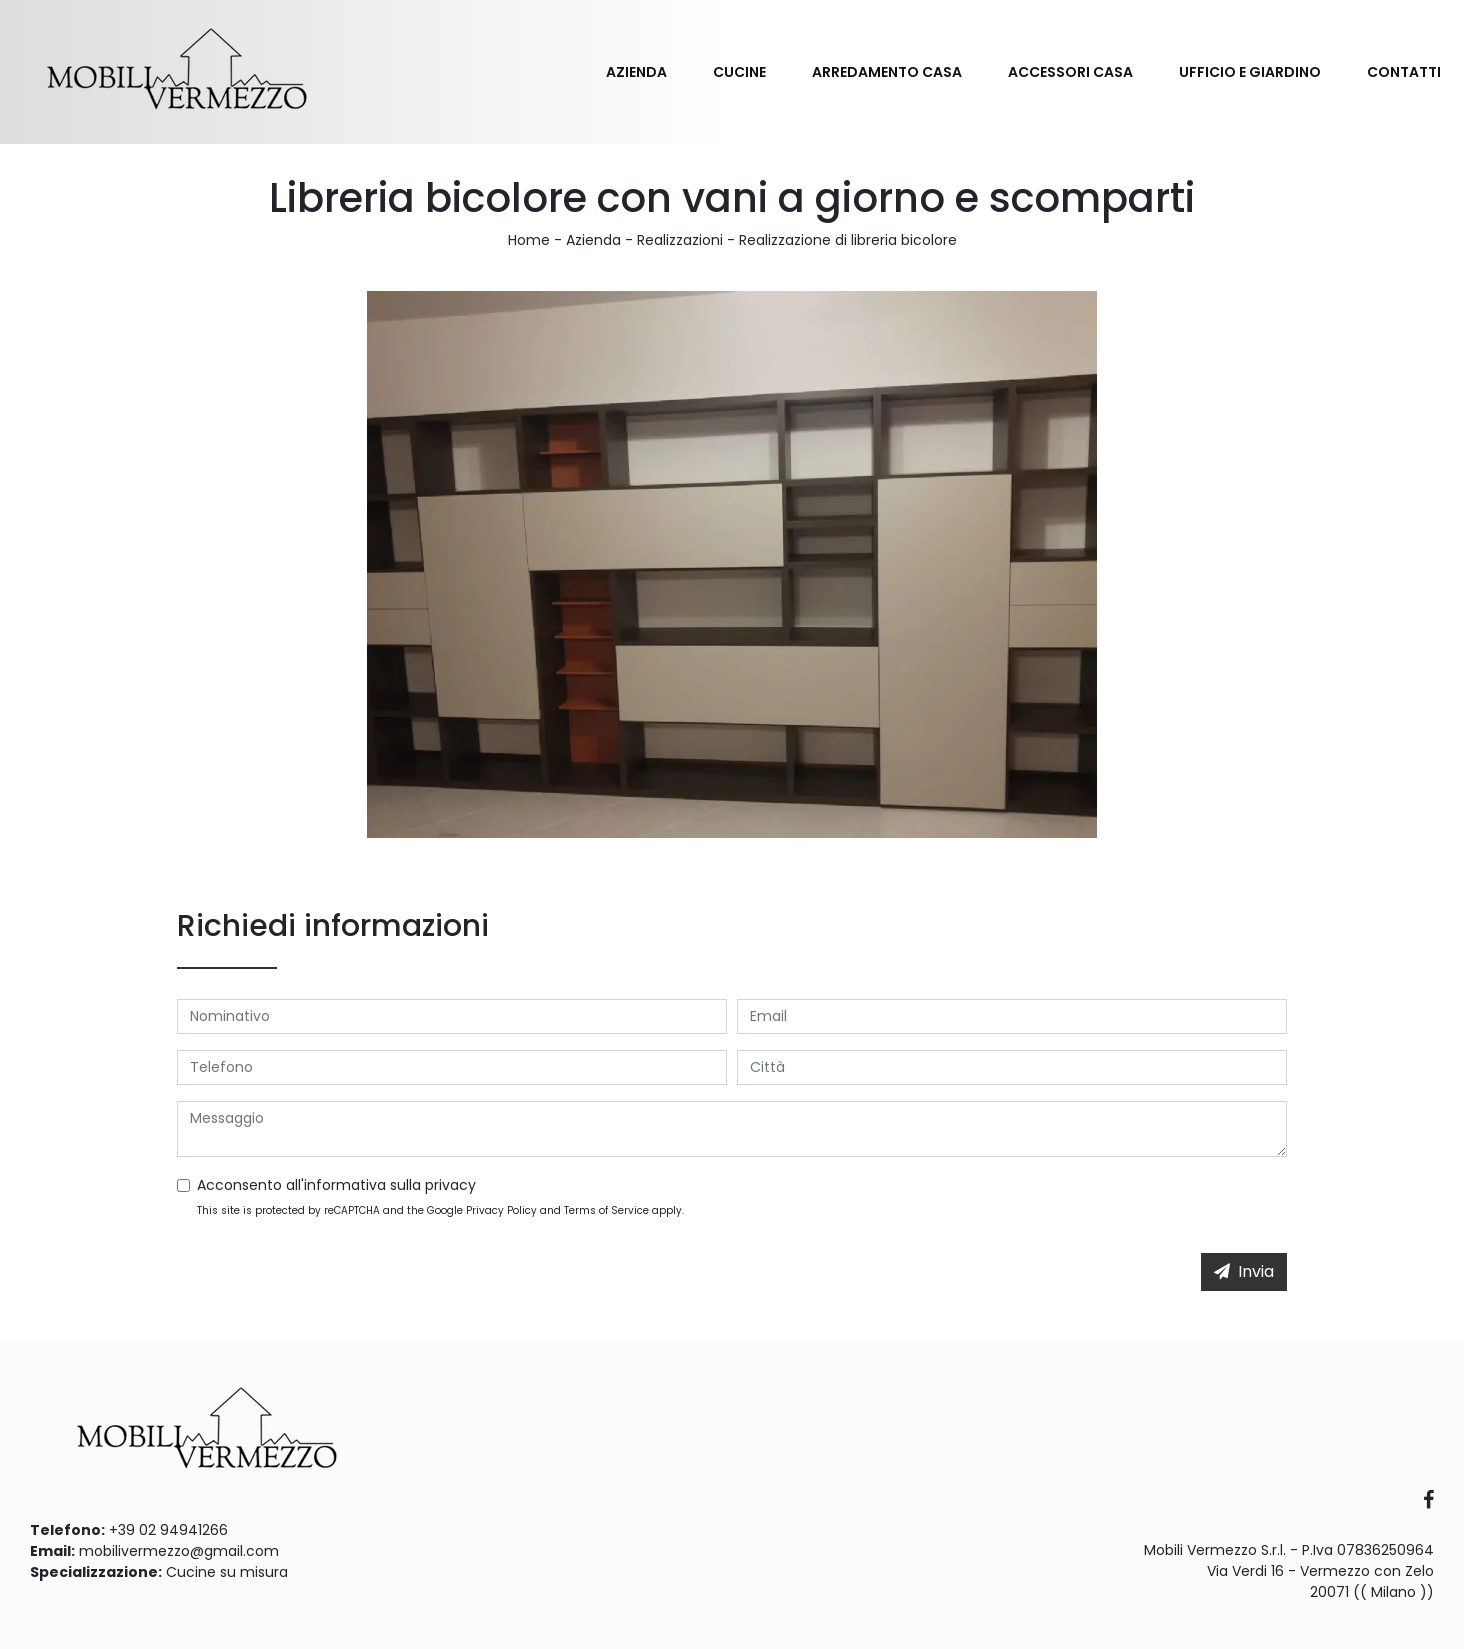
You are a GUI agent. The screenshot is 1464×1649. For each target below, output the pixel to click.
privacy (450, 1185)
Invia (1244, 1271)
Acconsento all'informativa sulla (336, 1185)
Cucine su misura (227, 1572)
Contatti (1404, 72)
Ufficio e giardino (1250, 72)
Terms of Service (606, 1210)
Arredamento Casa (887, 72)
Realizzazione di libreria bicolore (848, 240)
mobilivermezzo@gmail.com (179, 1551)
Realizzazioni (680, 240)
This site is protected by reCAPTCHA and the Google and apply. (440, 1210)
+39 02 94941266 (168, 1530)
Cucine (739, 72)
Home (529, 240)
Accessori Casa (1070, 72)
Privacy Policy (501, 1210)
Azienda (636, 72)
